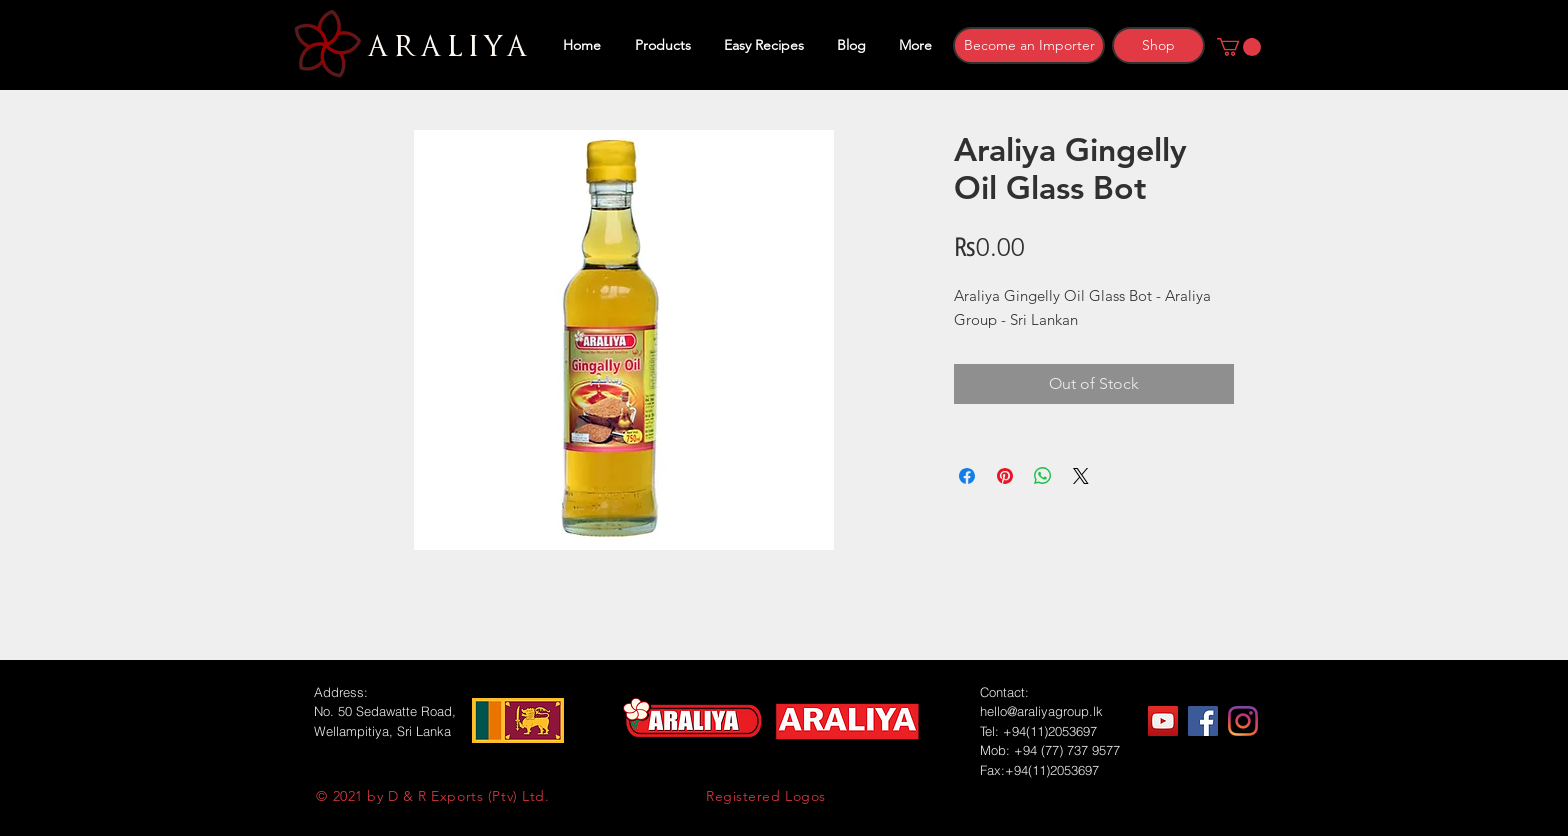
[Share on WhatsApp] (1043, 476)
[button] (1239, 47)
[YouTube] (1163, 721)
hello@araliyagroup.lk (1041, 711)
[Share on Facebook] (967, 476)
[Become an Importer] (1029, 45)
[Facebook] (1203, 721)
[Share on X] (1081, 476)
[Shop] (1158, 45)
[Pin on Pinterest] (1005, 476)
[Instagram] (1243, 721)
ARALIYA (444, 47)
